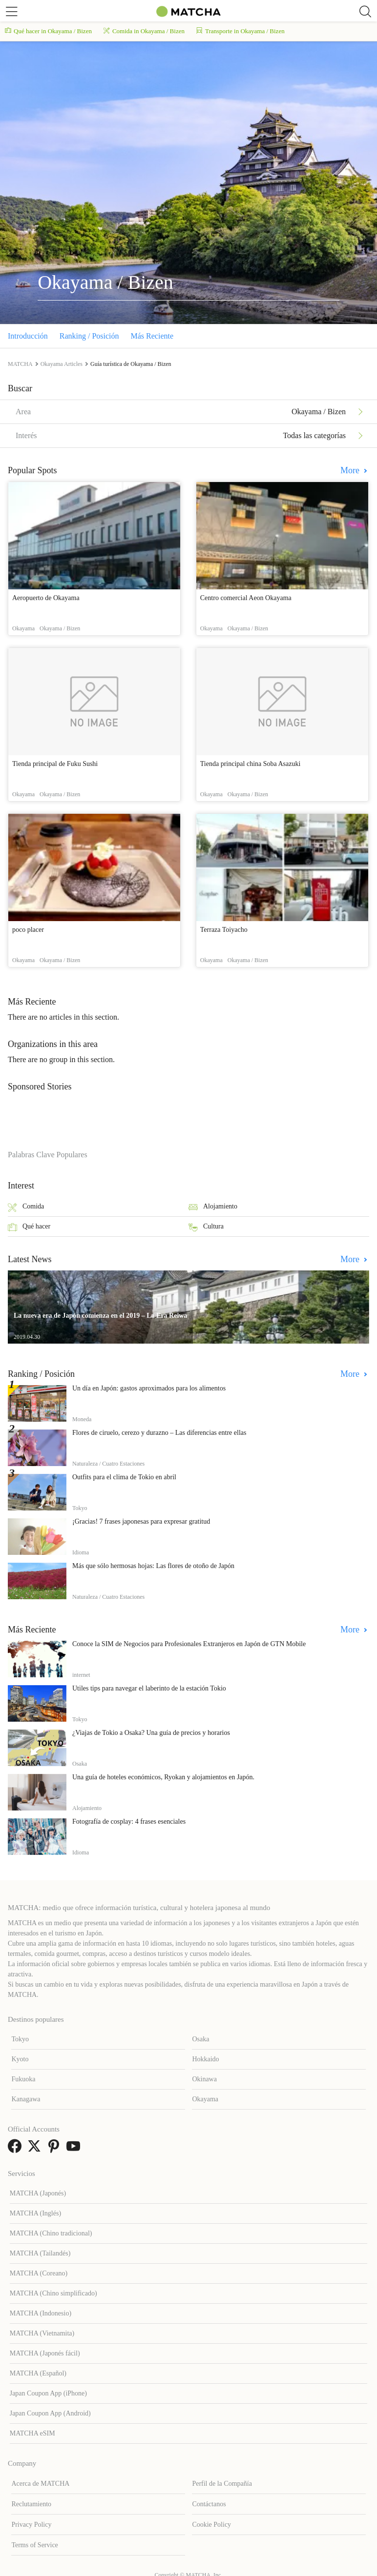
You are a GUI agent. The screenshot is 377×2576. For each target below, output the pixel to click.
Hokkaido (205, 2059)
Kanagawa (25, 2099)
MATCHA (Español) (38, 2373)
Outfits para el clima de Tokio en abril (124, 1477)
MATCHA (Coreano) (39, 2273)
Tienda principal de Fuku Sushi (55, 763)
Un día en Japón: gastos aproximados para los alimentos (149, 1388)
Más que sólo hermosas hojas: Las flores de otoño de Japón (153, 1566)
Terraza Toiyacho (224, 929)
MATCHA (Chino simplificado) (53, 2293)
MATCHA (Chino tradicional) (51, 2233)
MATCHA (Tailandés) (40, 2253)
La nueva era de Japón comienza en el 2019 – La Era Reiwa (100, 1315)
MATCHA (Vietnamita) (42, 2333)
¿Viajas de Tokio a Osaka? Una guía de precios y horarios (151, 1732)
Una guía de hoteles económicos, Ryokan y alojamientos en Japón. (163, 1777)
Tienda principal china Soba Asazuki (250, 763)
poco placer (28, 929)
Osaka (200, 2039)
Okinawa (204, 2079)
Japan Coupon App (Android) (50, 2413)
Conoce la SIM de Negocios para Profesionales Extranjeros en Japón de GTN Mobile (189, 1644)
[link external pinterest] (55, 2149)
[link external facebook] (16, 2149)
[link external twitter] (36, 2149)
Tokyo (20, 2039)
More (351, 470)
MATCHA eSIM (32, 2433)
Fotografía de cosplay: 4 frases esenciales (129, 1821)
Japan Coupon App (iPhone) (48, 2393)
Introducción (28, 336)
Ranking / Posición (89, 336)
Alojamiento (212, 1207)
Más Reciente (152, 336)
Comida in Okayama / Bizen (144, 31)
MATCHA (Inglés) (35, 2213)
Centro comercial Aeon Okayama (246, 598)
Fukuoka (23, 2079)
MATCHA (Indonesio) (40, 2313)
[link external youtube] (75, 2149)
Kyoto (19, 2059)
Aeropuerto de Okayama (46, 598)
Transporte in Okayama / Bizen (240, 31)
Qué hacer (29, 1227)
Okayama (205, 2099)
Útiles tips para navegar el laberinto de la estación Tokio (149, 1688)
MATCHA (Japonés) (38, 2193)
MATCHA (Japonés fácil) (45, 2353)
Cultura (206, 1227)
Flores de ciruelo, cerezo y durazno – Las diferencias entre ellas (159, 1432)
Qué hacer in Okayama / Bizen (48, 31)
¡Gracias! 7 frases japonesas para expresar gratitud (141, 1521)
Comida (26, 1207)
